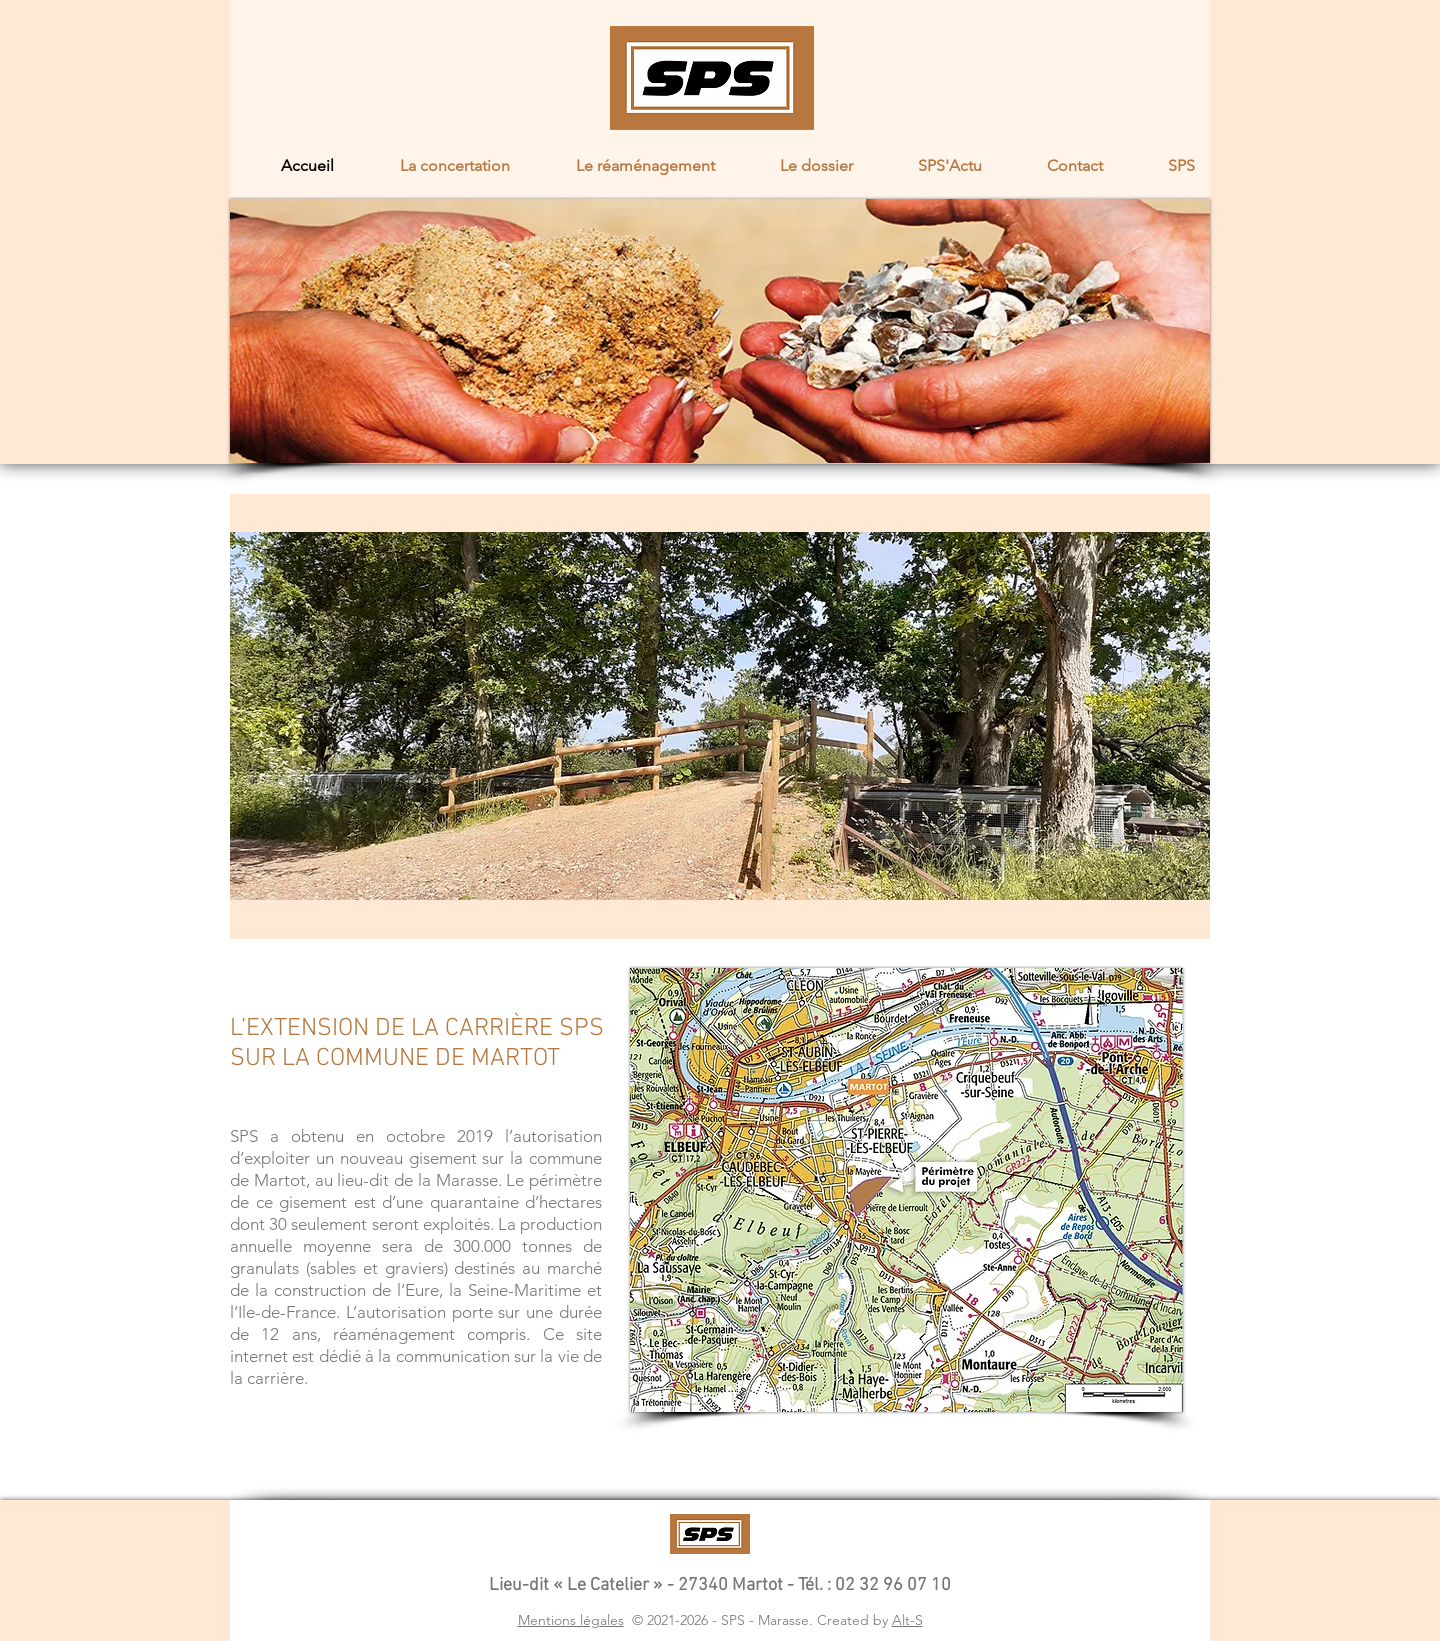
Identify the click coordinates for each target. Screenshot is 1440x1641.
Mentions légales (571, 1620)
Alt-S (907, 1620)
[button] (437, 165)
